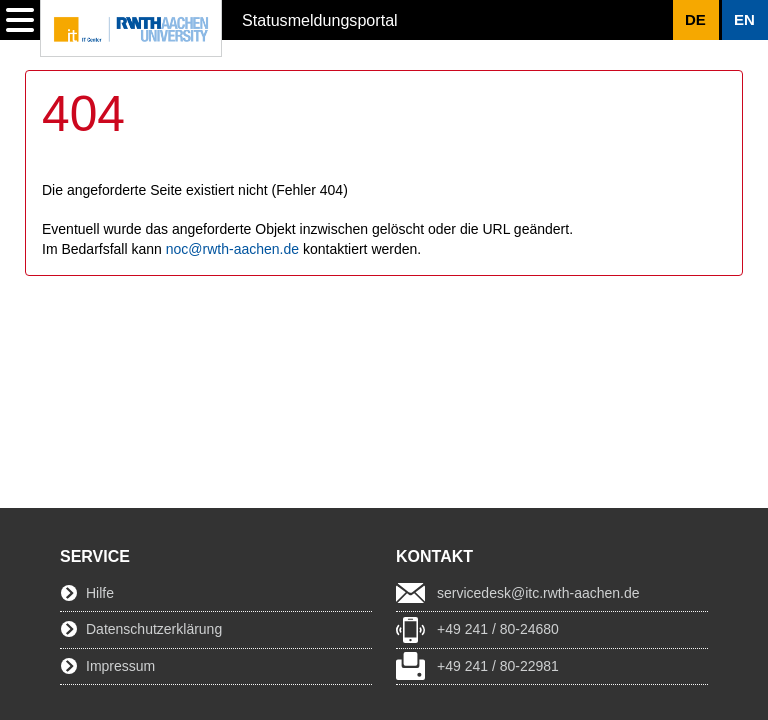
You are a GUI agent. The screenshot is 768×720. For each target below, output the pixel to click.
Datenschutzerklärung (154, 629)
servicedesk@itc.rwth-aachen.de (538, 593)
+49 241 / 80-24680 (498, 629)
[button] (745, 20)
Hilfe (100, 593)
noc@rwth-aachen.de (232, 249)
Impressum (120, 666)
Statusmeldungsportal (320, 20)
